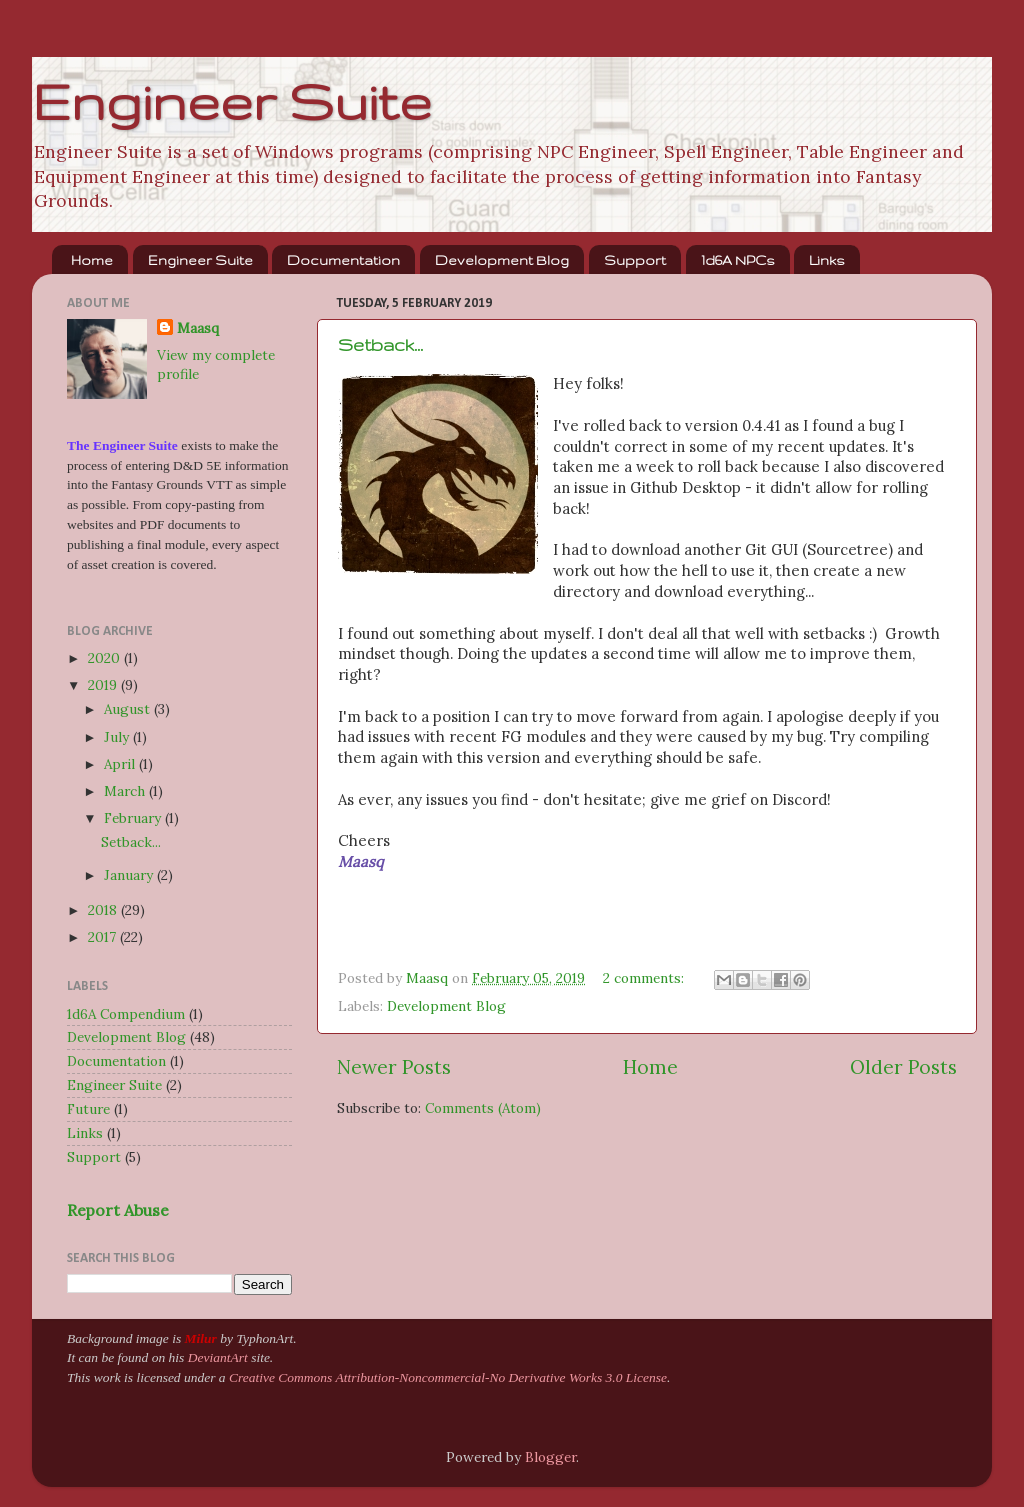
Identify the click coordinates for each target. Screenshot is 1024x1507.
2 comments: (645, 978)
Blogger (550, 1457)
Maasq (198, 328)
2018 (104, 910)
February (134, 818)
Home (92, 260)
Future (88, 1109)
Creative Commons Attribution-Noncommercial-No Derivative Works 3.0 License (448, 1377)
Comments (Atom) (483, 1108)
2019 (104, 685)
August (129, 709)
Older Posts (903, 1067)
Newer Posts (394, 1067)
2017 (104, 937)
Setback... (380, 344)
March (126, 791)
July (118, 737)
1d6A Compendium (126, 1014)
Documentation (343, 260)
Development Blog (502, 260)
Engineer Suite (231, 101)
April (121, 764)
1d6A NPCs (738, 260)
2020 (106, 658)
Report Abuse (118, 1210)
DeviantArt (218, 1357)
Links (827, 260)
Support (635, 260)
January (130, 875)
